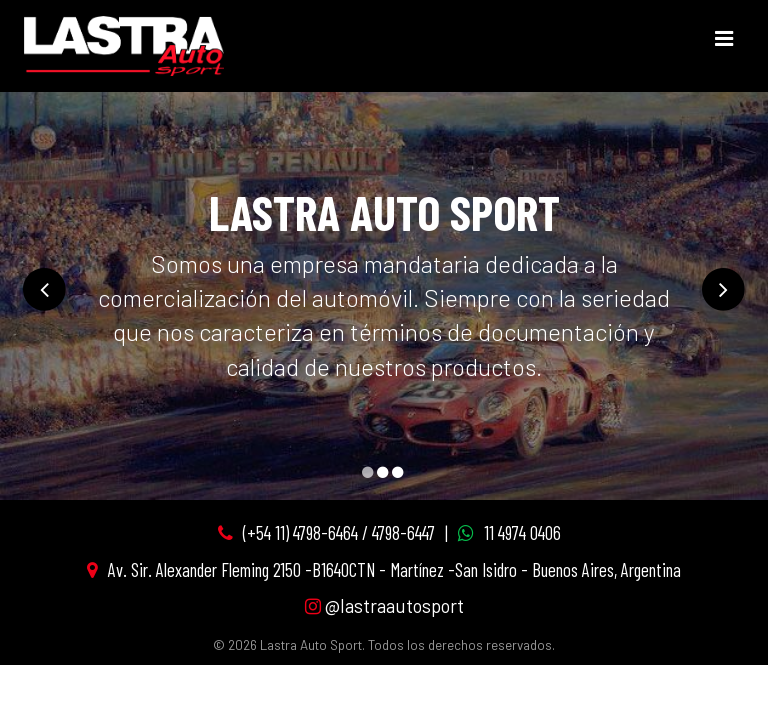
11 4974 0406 (522, 532)
